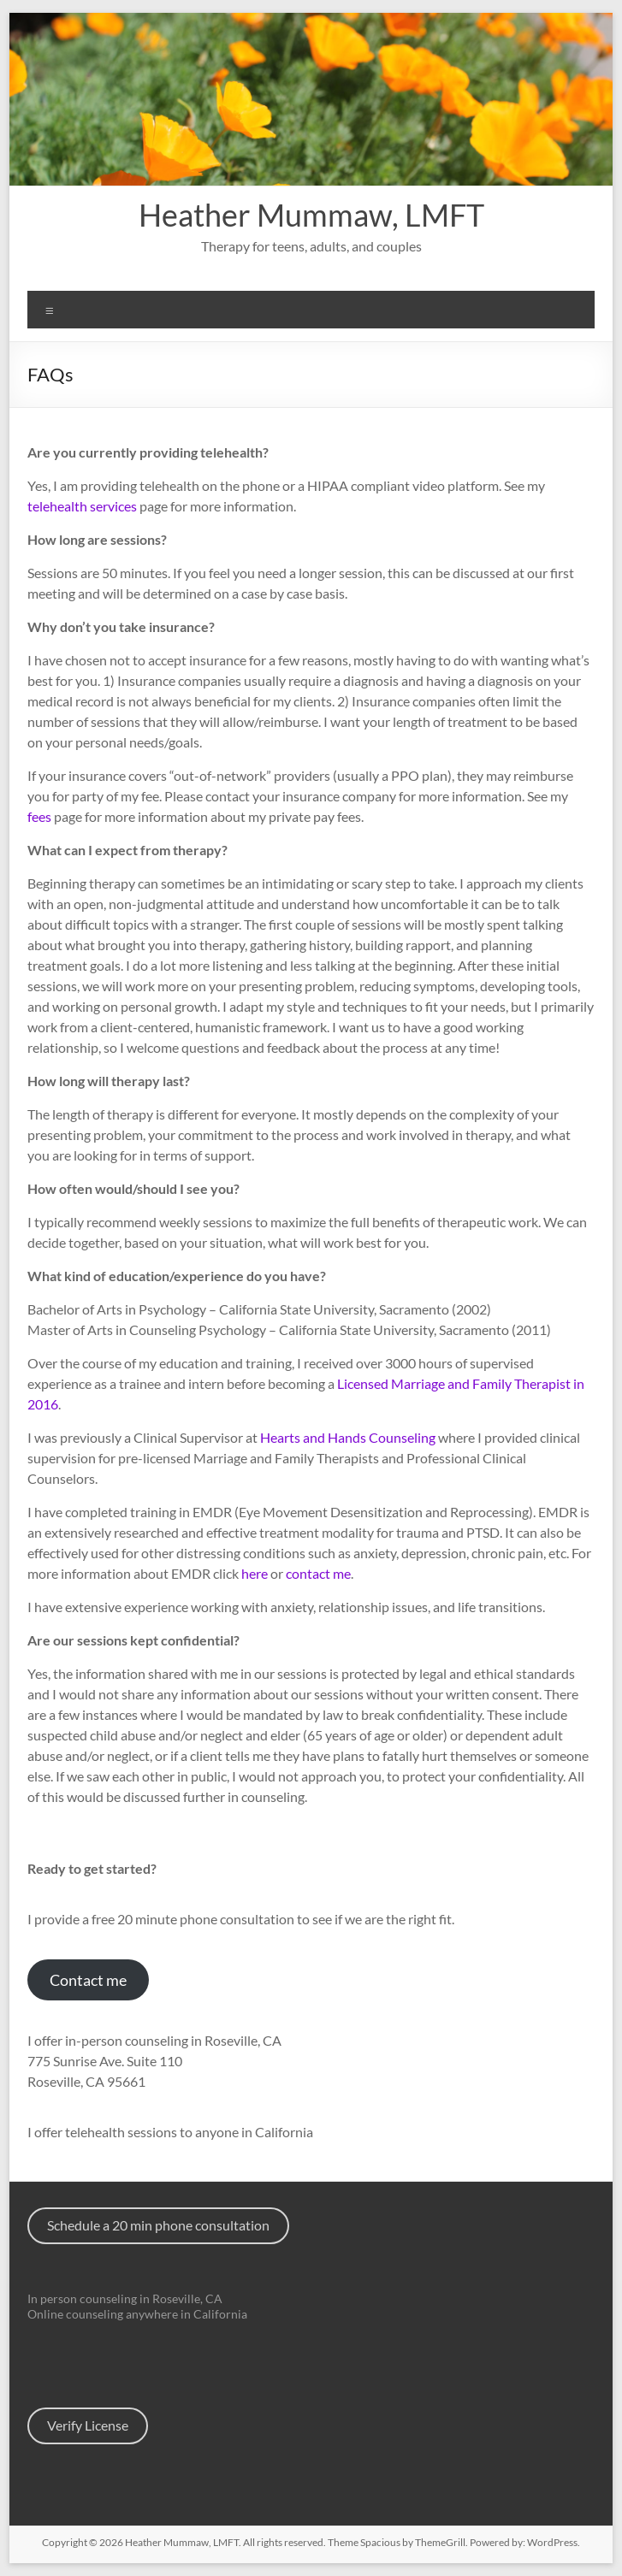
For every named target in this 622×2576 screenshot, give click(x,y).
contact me (318, 1573)
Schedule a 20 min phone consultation (158, 2225)
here (254, 1573)
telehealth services (82, 506)
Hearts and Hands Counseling (347, 1437)
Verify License (87, 2425)
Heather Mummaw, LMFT (311, 214)
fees (39, 816)
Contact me (88, 1979)
